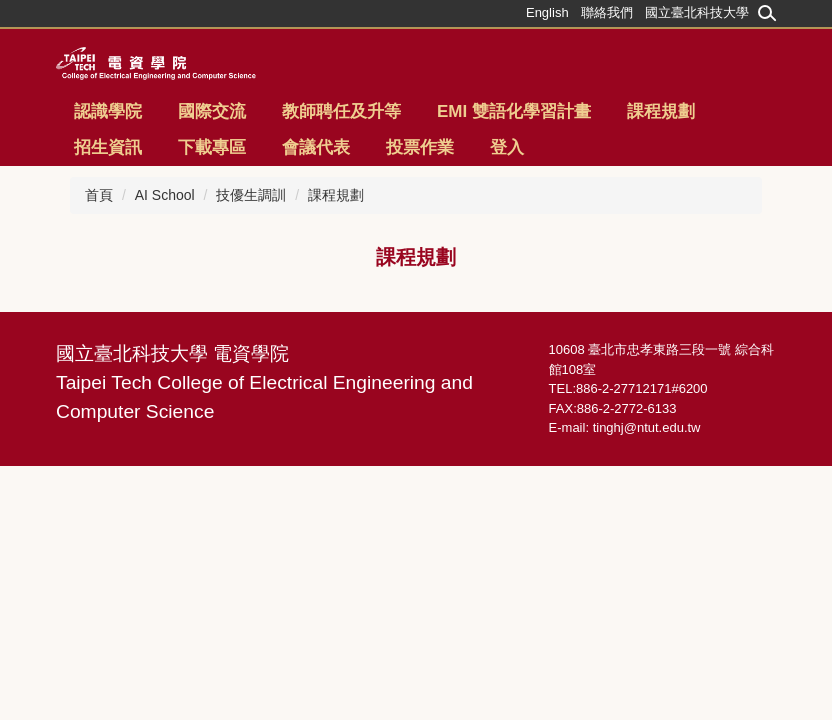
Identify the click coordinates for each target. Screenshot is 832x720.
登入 (507, 147)
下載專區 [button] (212, 147)
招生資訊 (108, 147)
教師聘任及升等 (341, 111)
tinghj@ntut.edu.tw (647, 427)
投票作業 (420, 147)
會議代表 (316, 147)
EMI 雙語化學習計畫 (514, 111)
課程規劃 (661, 111)
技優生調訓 (251, 195)
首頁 (99, 195)
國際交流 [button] (212, 111)
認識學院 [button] (108, 111)
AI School (165, 195)
